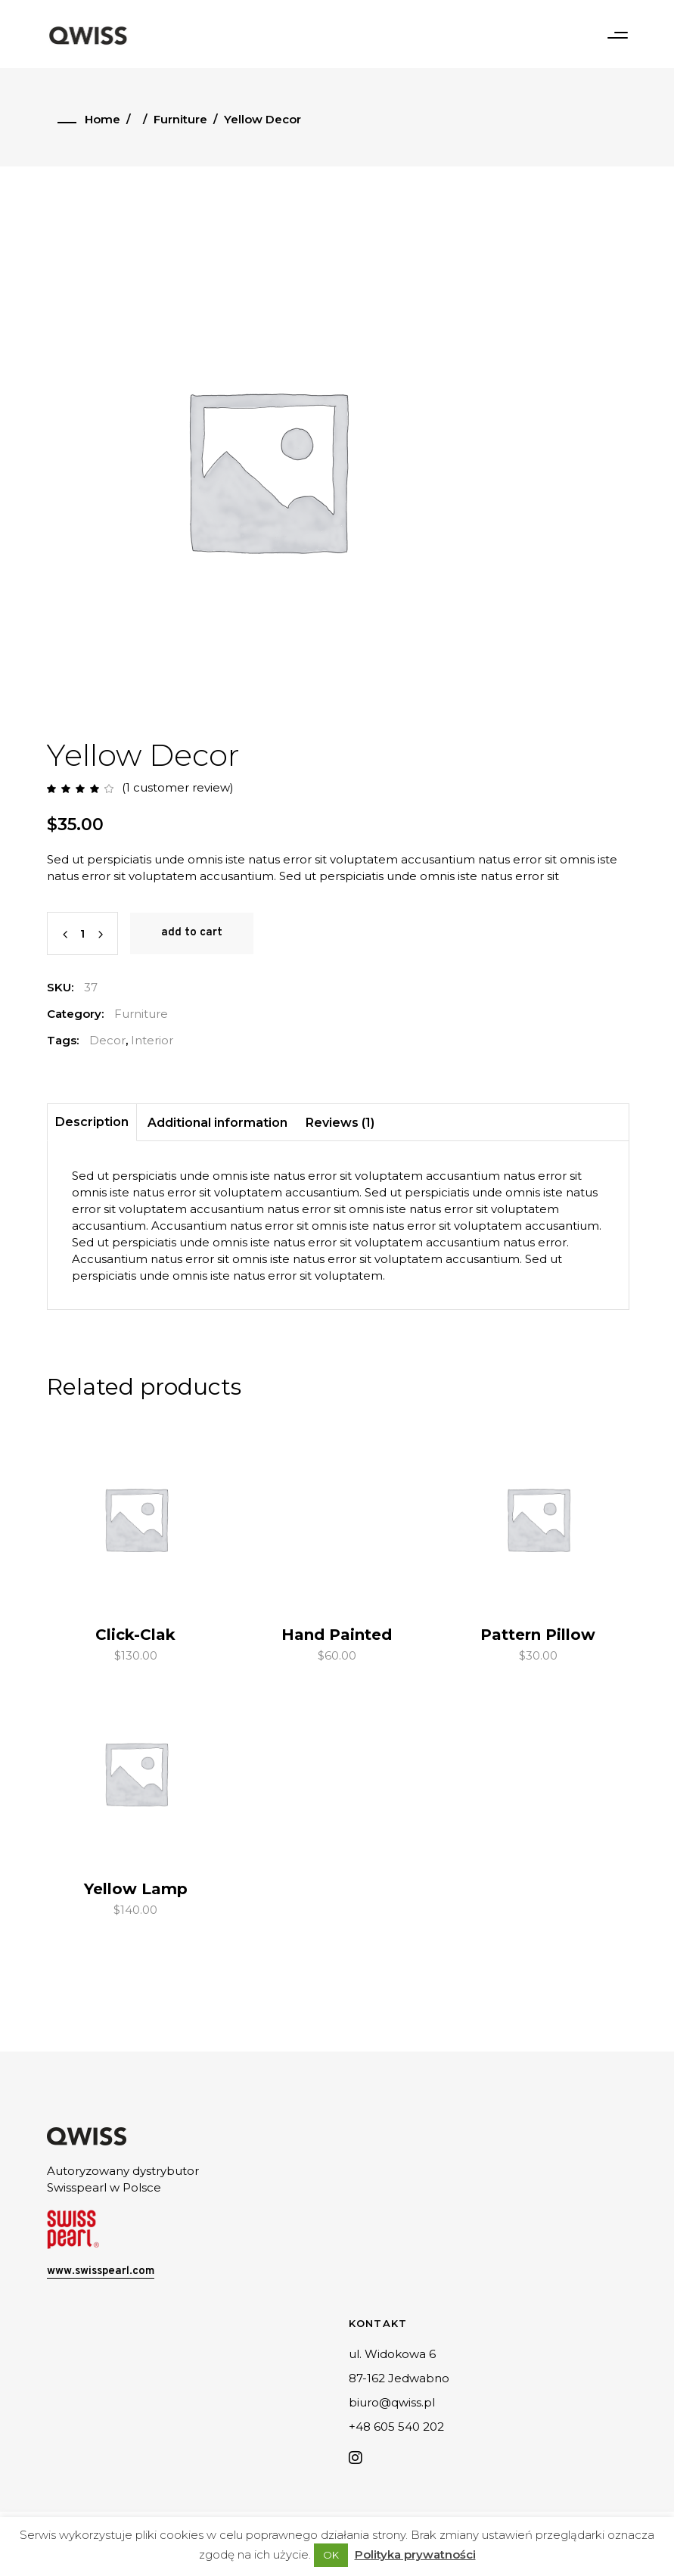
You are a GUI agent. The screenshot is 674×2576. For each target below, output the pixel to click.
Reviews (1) (340, 1122)
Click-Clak (135, 1635)
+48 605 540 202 (396, 2426)
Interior (152, 1040)
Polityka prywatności (415, 2554)
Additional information (217, 1122)
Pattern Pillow (537, 1635)
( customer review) (178, 787)
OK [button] (331, 2555)
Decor (107, 1040)
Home (102, 119)
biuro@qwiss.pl (392, 2402)
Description (92, 1122)
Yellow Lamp (136, 1889)
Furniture (180, 119)
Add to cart (191, 933)
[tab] (92, 1122)
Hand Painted (336, 1635)
